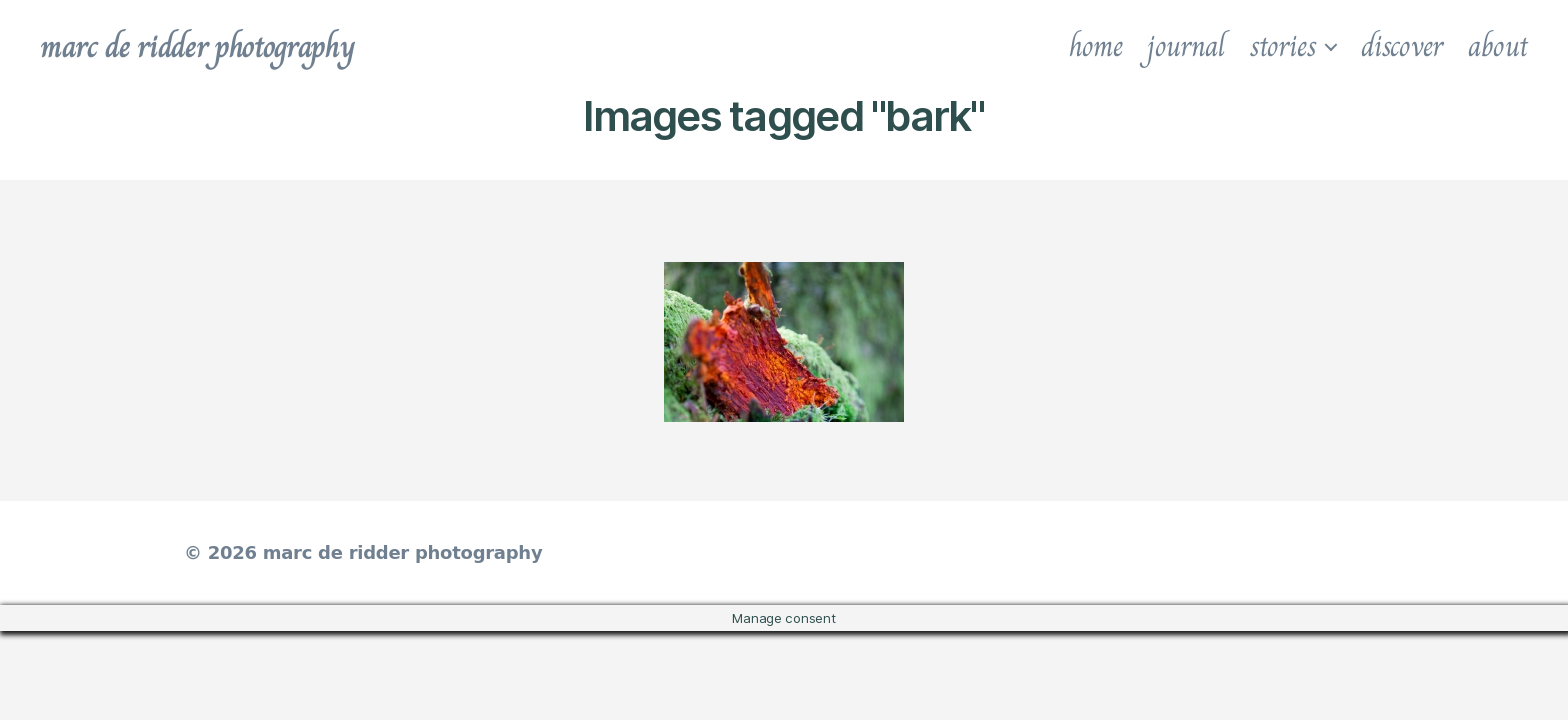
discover (1402, 46)
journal (1185, 46)
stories (1283, 46)
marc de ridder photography (197, 46)
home (1096, 46)
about (1498, 46)
